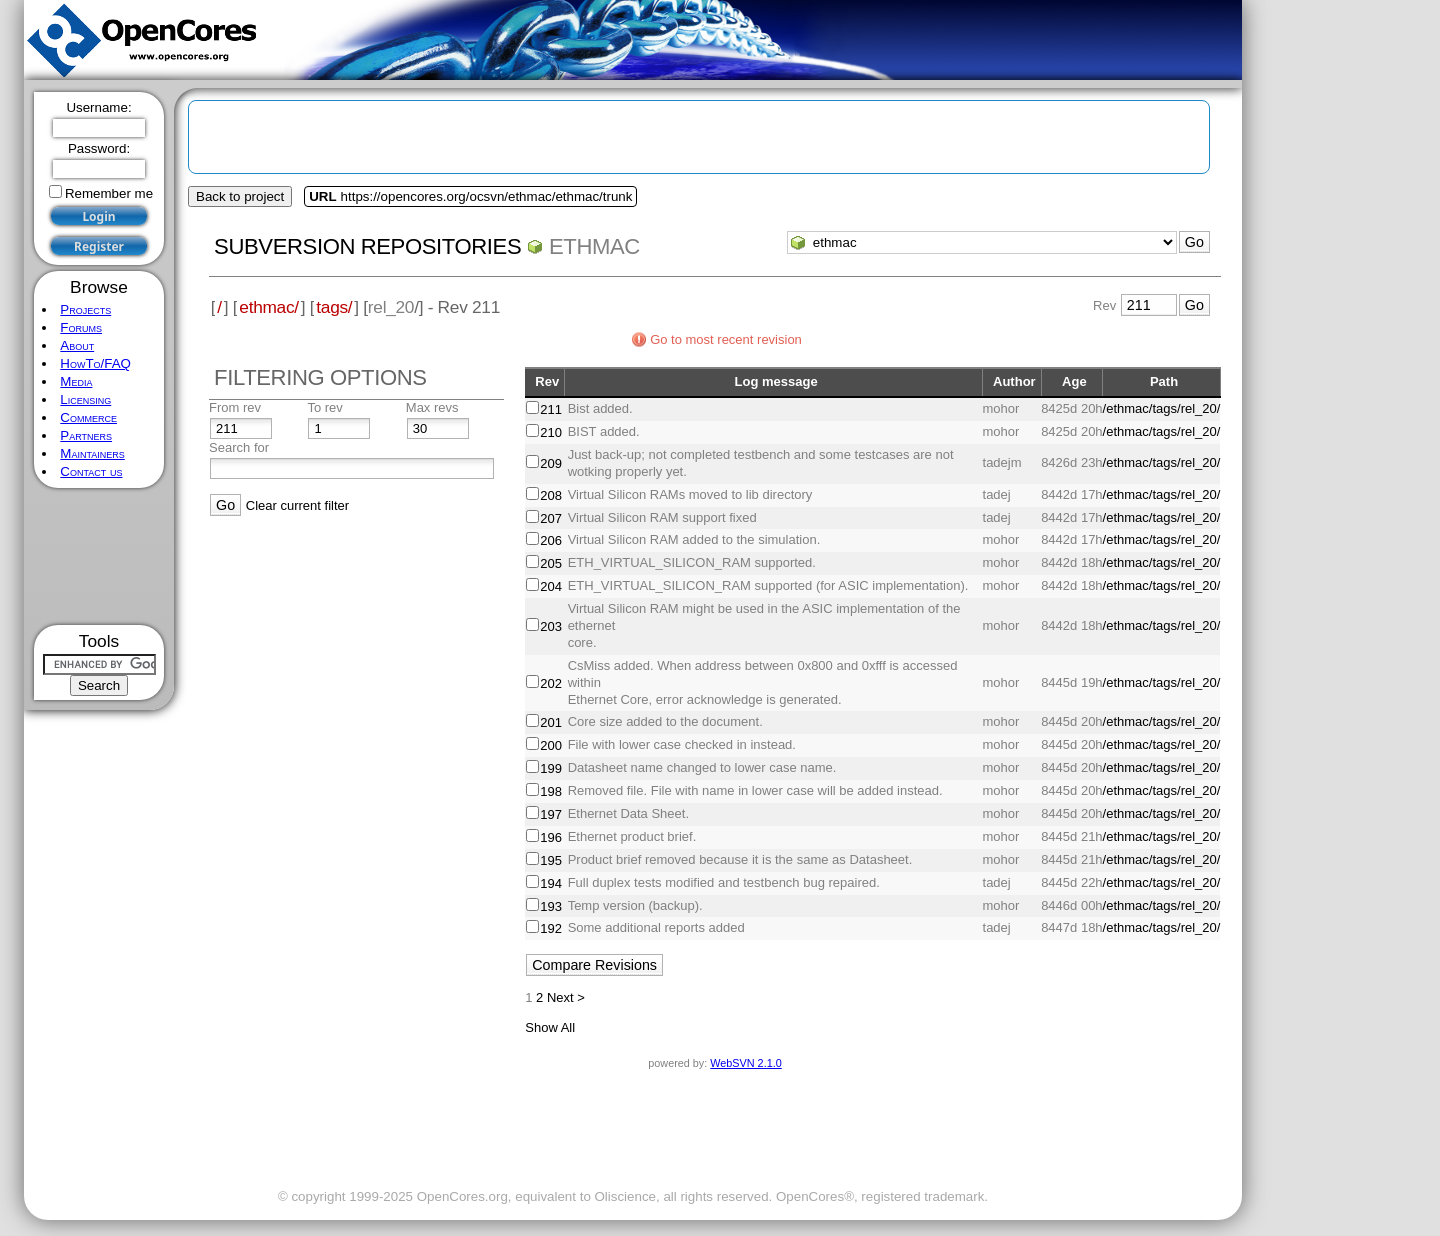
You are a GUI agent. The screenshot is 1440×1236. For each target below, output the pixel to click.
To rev (324, 407)
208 (551, 495)
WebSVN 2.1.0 (745, 1063)
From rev (235, 407)
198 (551, 791)
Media (76, 381)
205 (551, 563)
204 (551, 586)
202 (551, 683)
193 (551, 906)
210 (551, 432)
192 (551, 928)
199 (551, 768)
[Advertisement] (99, 556)
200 (551, 745)
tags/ (334, 307)
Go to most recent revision (726, 339)
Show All (550, 1027)
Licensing (85, 399)
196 (551, 837)
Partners (86, 435)
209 (551, 463)
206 (551, 540)
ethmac (594, 246)
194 (551, 883)
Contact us (91, 471)
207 (551, 518)
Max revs (432, 407)
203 (551, 626)
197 (551, 814)
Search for (239, 447)
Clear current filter (297, 505)
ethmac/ (268, 307)
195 (551, 860)
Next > (566, 997)
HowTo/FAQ (95, 363)
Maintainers (92, 453)
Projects (85, 309)
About (77, 345)
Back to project (240, 196)
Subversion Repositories (367, 246)
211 (551, 409)
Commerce (88, 417)
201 (551, 722)
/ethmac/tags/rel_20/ (1162, 408)
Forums (81, 327)
